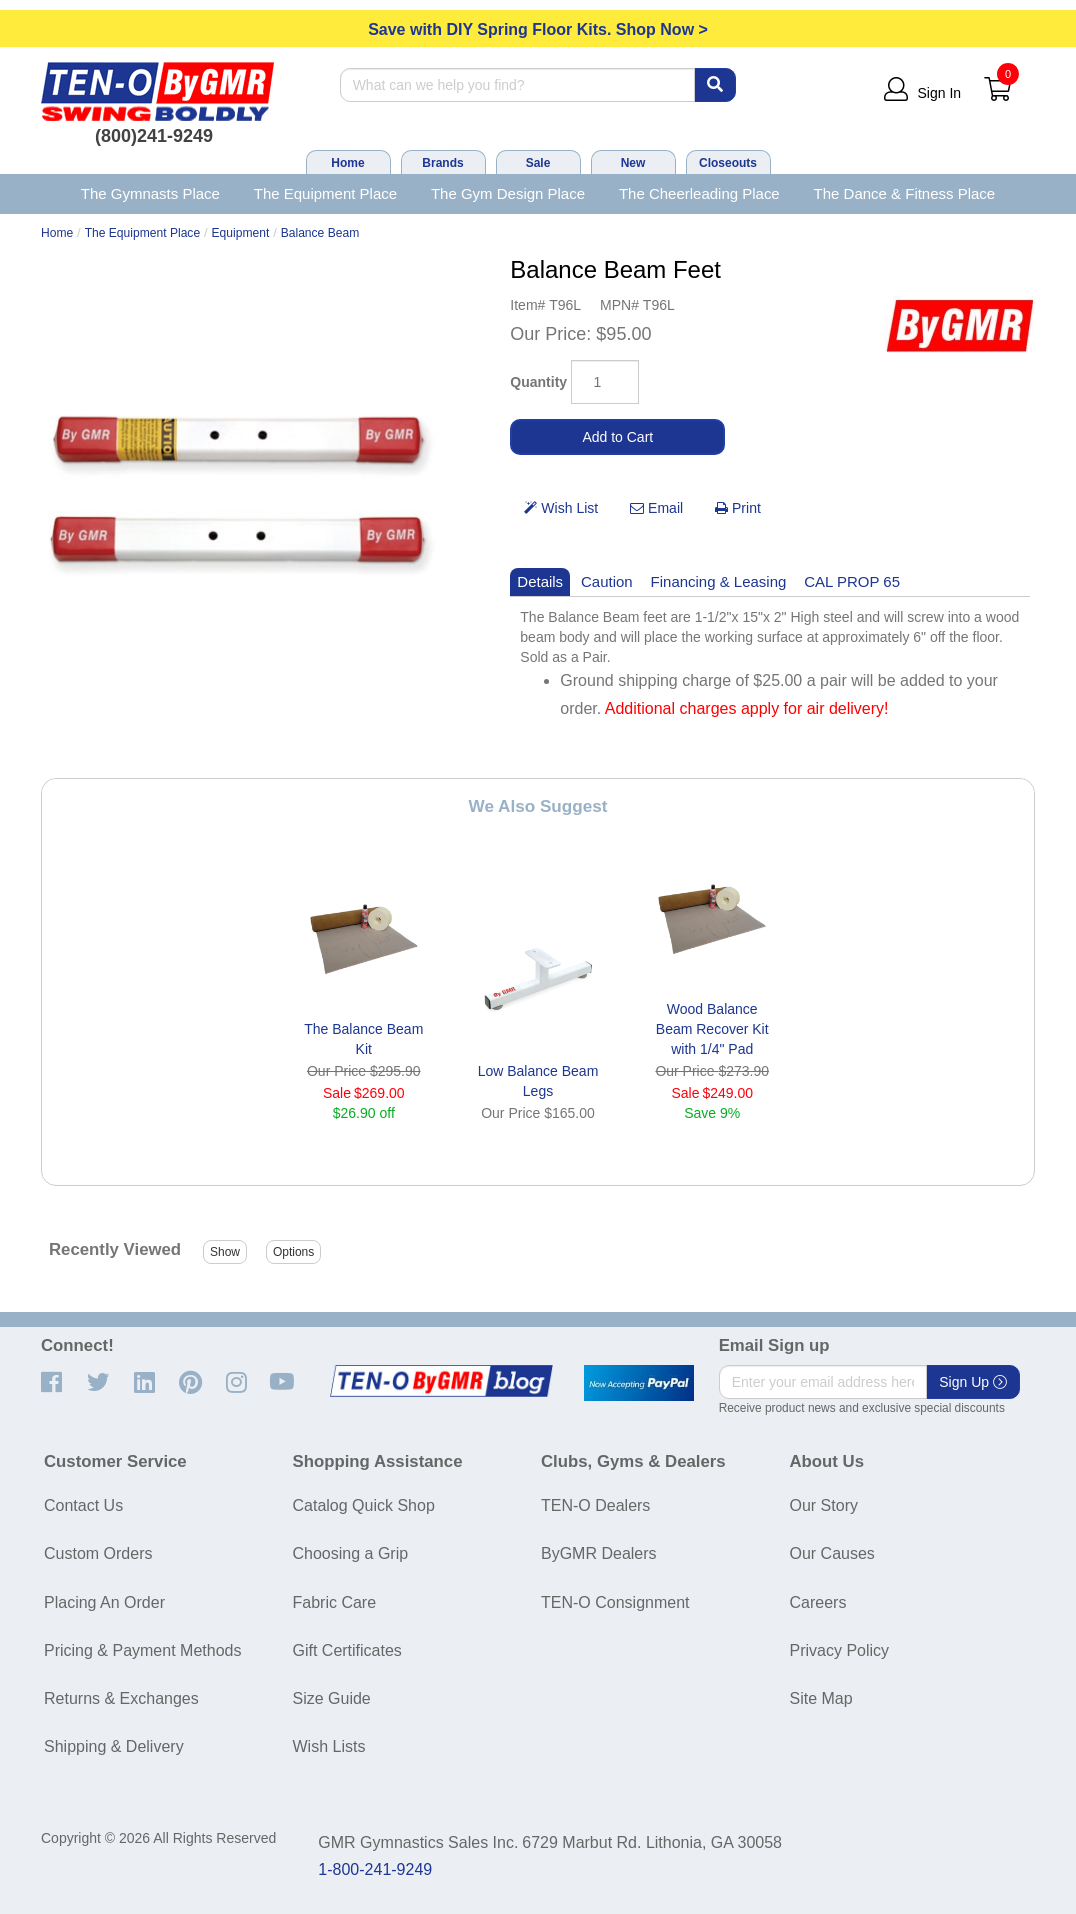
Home (347, 163)
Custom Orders (98, 1553)
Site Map (821, 1698)
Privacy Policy (840, 1650)
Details (540, 581)
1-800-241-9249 (375, 1869)
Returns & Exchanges (121, 1698)
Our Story (824, 1505)
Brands (442, 163)
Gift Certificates (347, 1650)
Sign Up (973, 1382)
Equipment (241, 233)
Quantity (538, 382)
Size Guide (332, 1698)
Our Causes (832, 1553)
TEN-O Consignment (615, 1602)
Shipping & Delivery (114, 1746)
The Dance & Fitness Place (905, 193)
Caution (607, 581)
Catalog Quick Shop (364, 1505)
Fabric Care (335, 1602)
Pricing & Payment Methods (142, 1650)
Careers (818, 1602)
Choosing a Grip (351, 1553)
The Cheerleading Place (699, 193)
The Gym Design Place (508, 193)
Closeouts (728, 163)
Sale (538, 163)
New (633, 163)
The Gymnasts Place (150, 193)
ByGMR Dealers (599, 1553)
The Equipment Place (325, 193)
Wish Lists (329, 1746)
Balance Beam (320, 233)
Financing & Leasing (719, 581)
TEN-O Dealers (595, 1505)
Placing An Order (104, 1602)
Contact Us (83, 1505)
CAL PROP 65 (852, 581)
